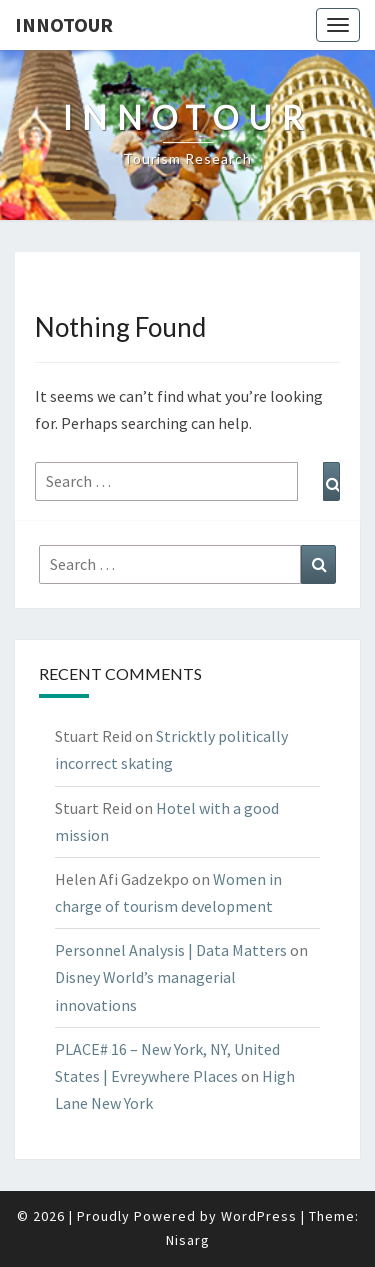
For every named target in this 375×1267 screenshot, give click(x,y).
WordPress (259, 1216)
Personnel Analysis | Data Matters (171, 950)
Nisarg (188, 1240)
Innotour (64, 24)
